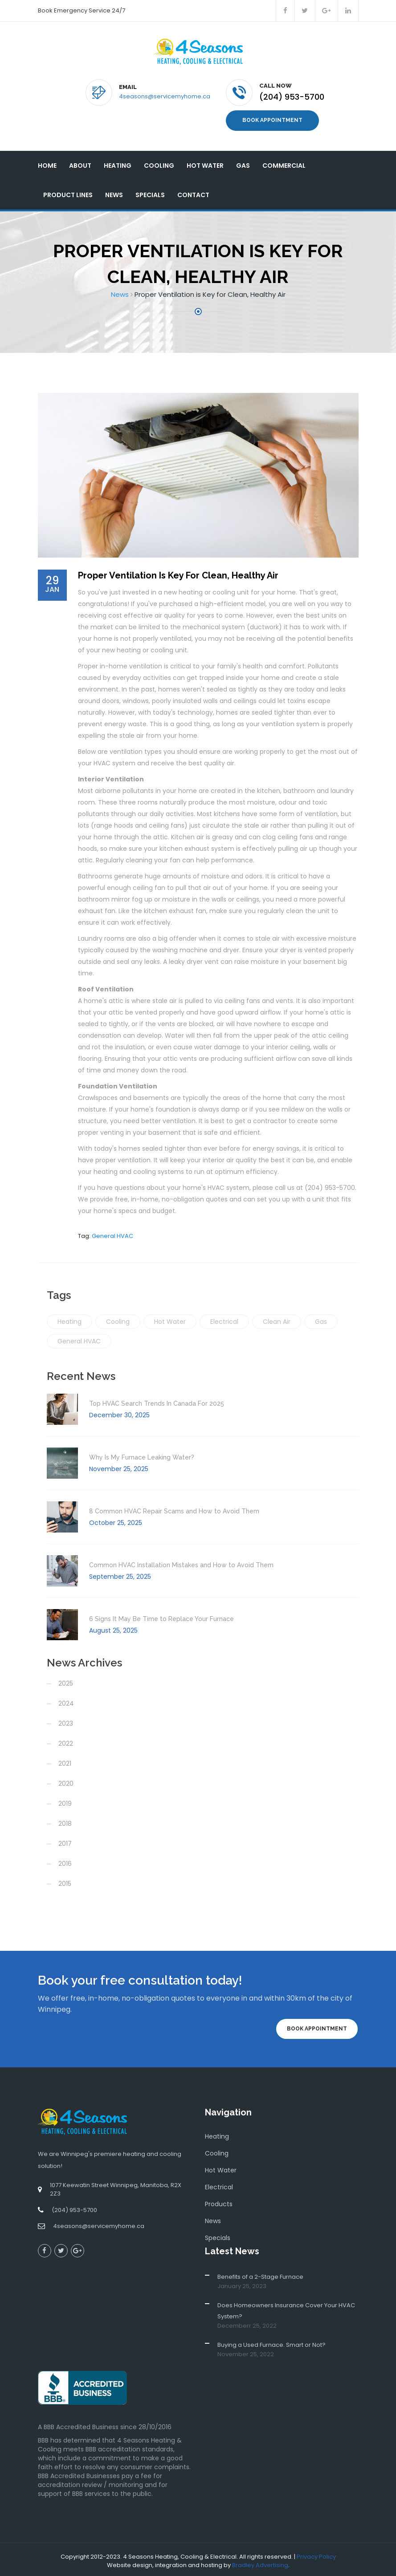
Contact (193, 191)
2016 (65, 1860)
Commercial (284, 162)
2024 (66, 1700)
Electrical (224, 1318)
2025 (65, 1680)
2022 (65, 1740)
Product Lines (68, 191)
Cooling (159, 162)
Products (219, 2201)
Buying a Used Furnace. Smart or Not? (271, 2341)
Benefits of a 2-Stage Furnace (260, 2274)
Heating (117, 162)
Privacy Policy (316, 2553)
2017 (65, 1840)
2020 (65, 1780)
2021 (64, 1760)
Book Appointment (272, 119)
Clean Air (276, 1318)
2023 (65, 1720)
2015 (64, 1880)
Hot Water (205, 162)
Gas (243, 162)
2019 (65, 1800)
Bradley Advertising (260, 2562)
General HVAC (112, 1233)
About (80, 162)
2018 (65, 1820)
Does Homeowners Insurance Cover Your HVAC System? (286, 2307)
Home (47, 162)
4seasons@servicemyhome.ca (164, 96)
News (114, 191)
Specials (150, 191)
